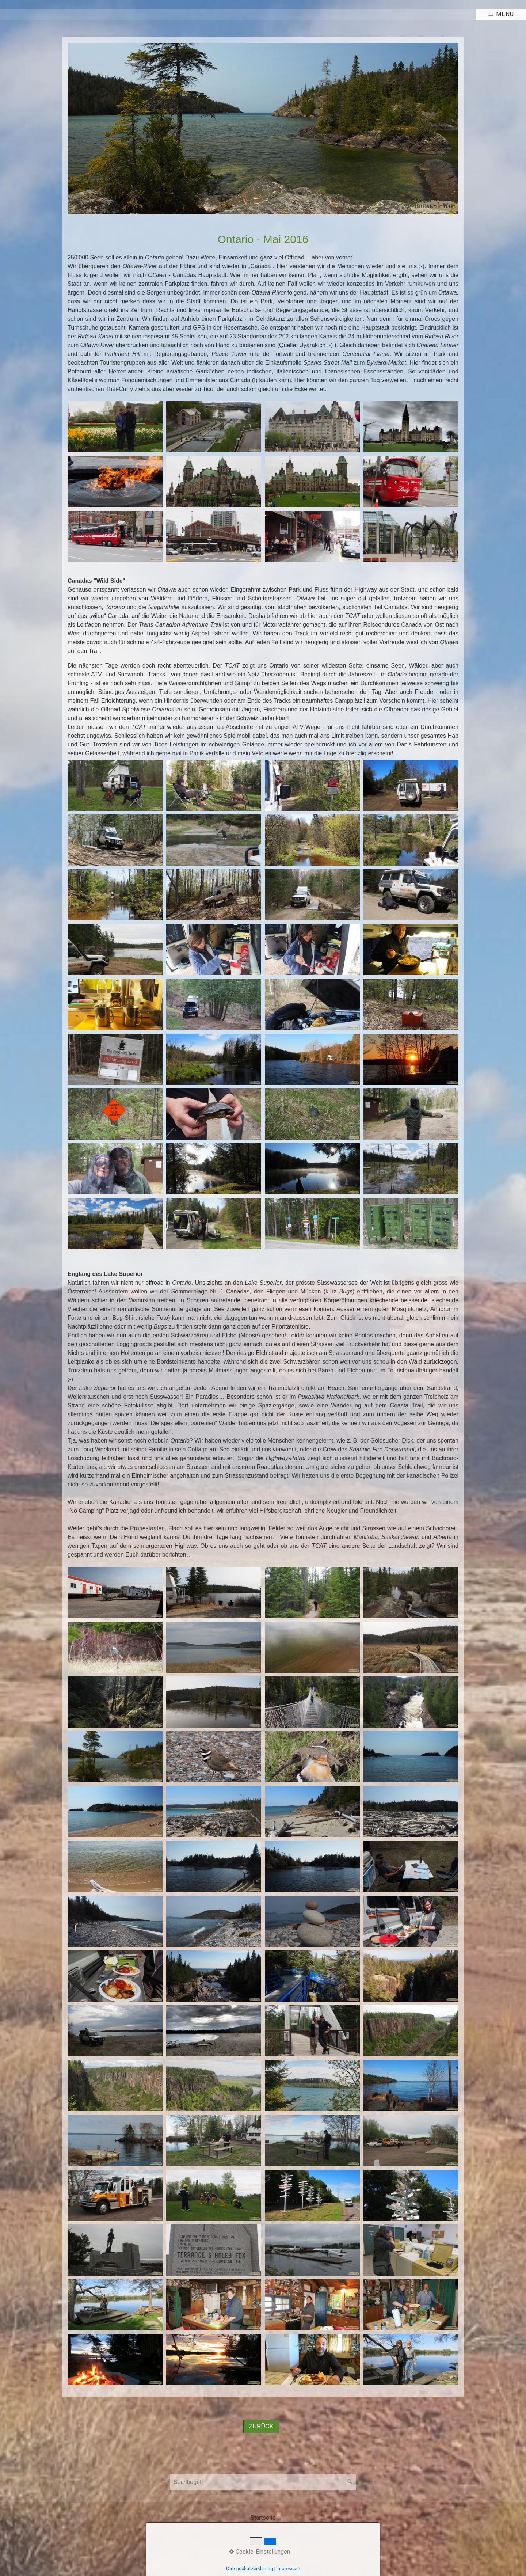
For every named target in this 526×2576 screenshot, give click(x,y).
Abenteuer (128, 14)
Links (337, 14)
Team (70, 14)
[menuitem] (24, 14)
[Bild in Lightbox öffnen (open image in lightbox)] (263, 128)
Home (22, 14)
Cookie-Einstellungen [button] (259, 2551)
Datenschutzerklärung (249, 2568)
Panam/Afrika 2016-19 (210, 14)
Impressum (288, 2568)
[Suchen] (350, 2482)
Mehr (288, 14)
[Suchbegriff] (263, 2482)
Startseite (263, 2517)
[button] (261, 2426)
